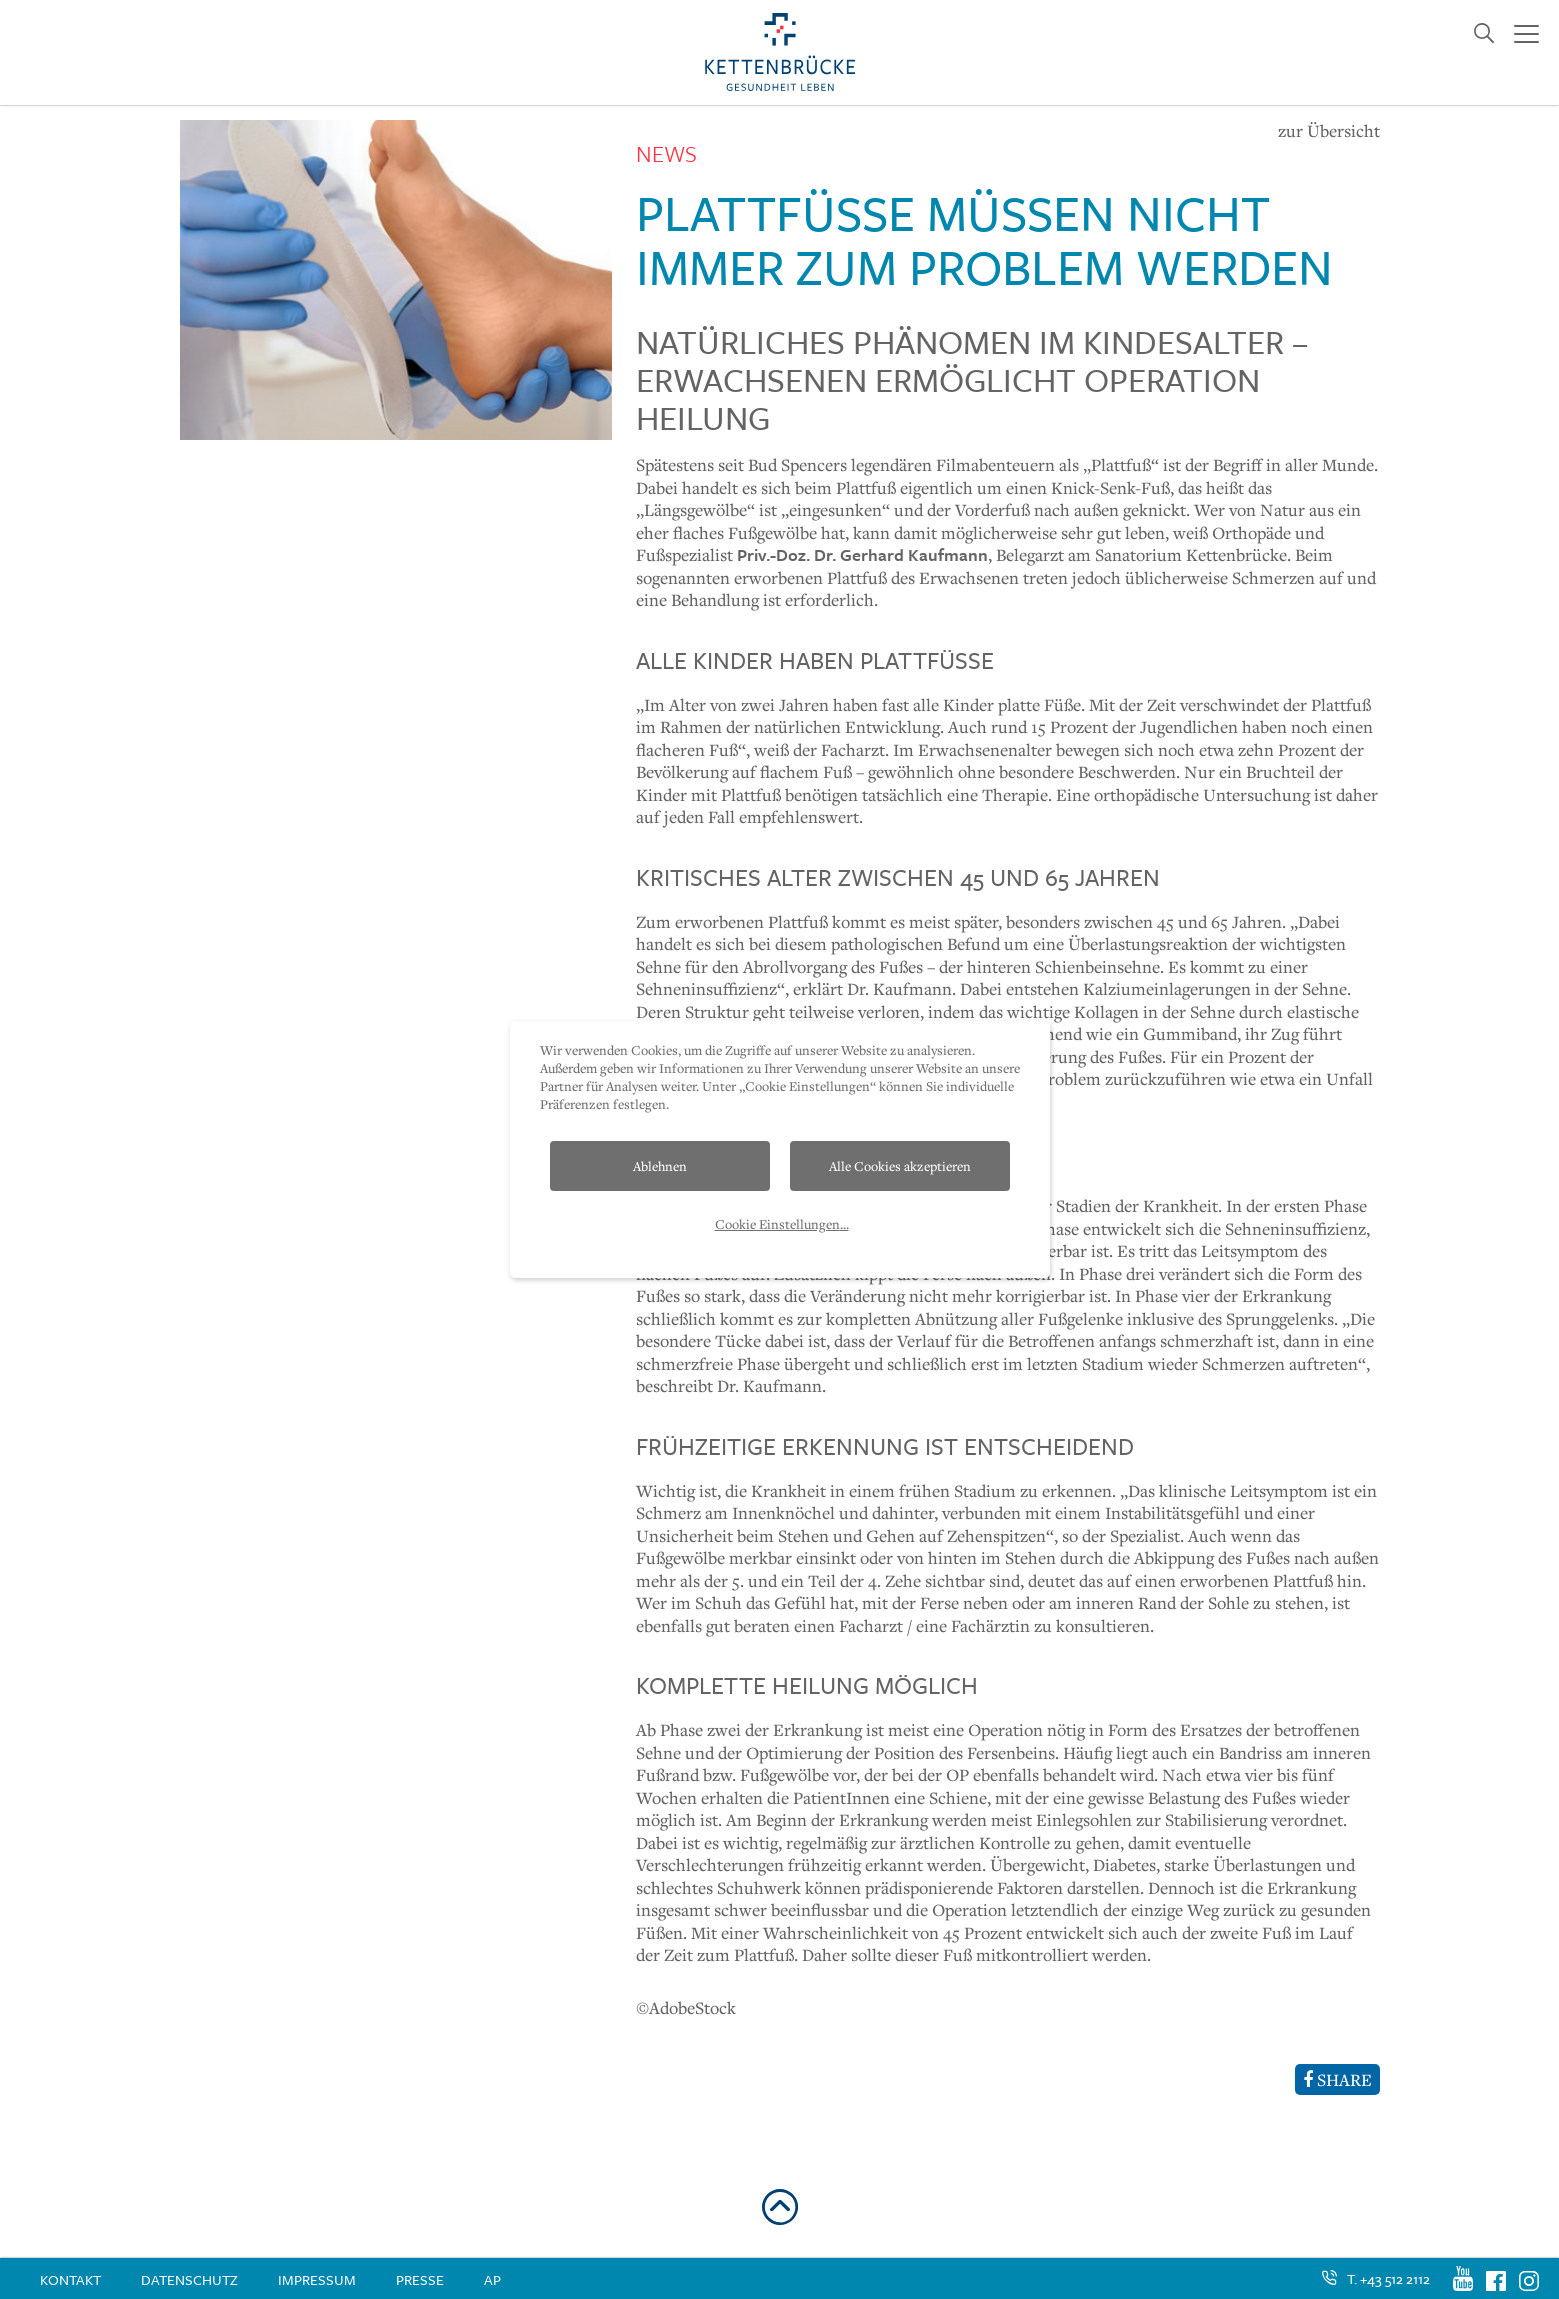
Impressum (317, 2279)
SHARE (1337, 2079)
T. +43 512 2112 (1388, 2278)
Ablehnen (660, 1166)
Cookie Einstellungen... (782, 1224)
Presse (420, 2279)
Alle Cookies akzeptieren (900, 1166)
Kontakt (70, 2279)
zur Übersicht (1329, 131)
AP (492, 2279)
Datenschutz (189, 2279)
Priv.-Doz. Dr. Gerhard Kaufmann (862, 554)
